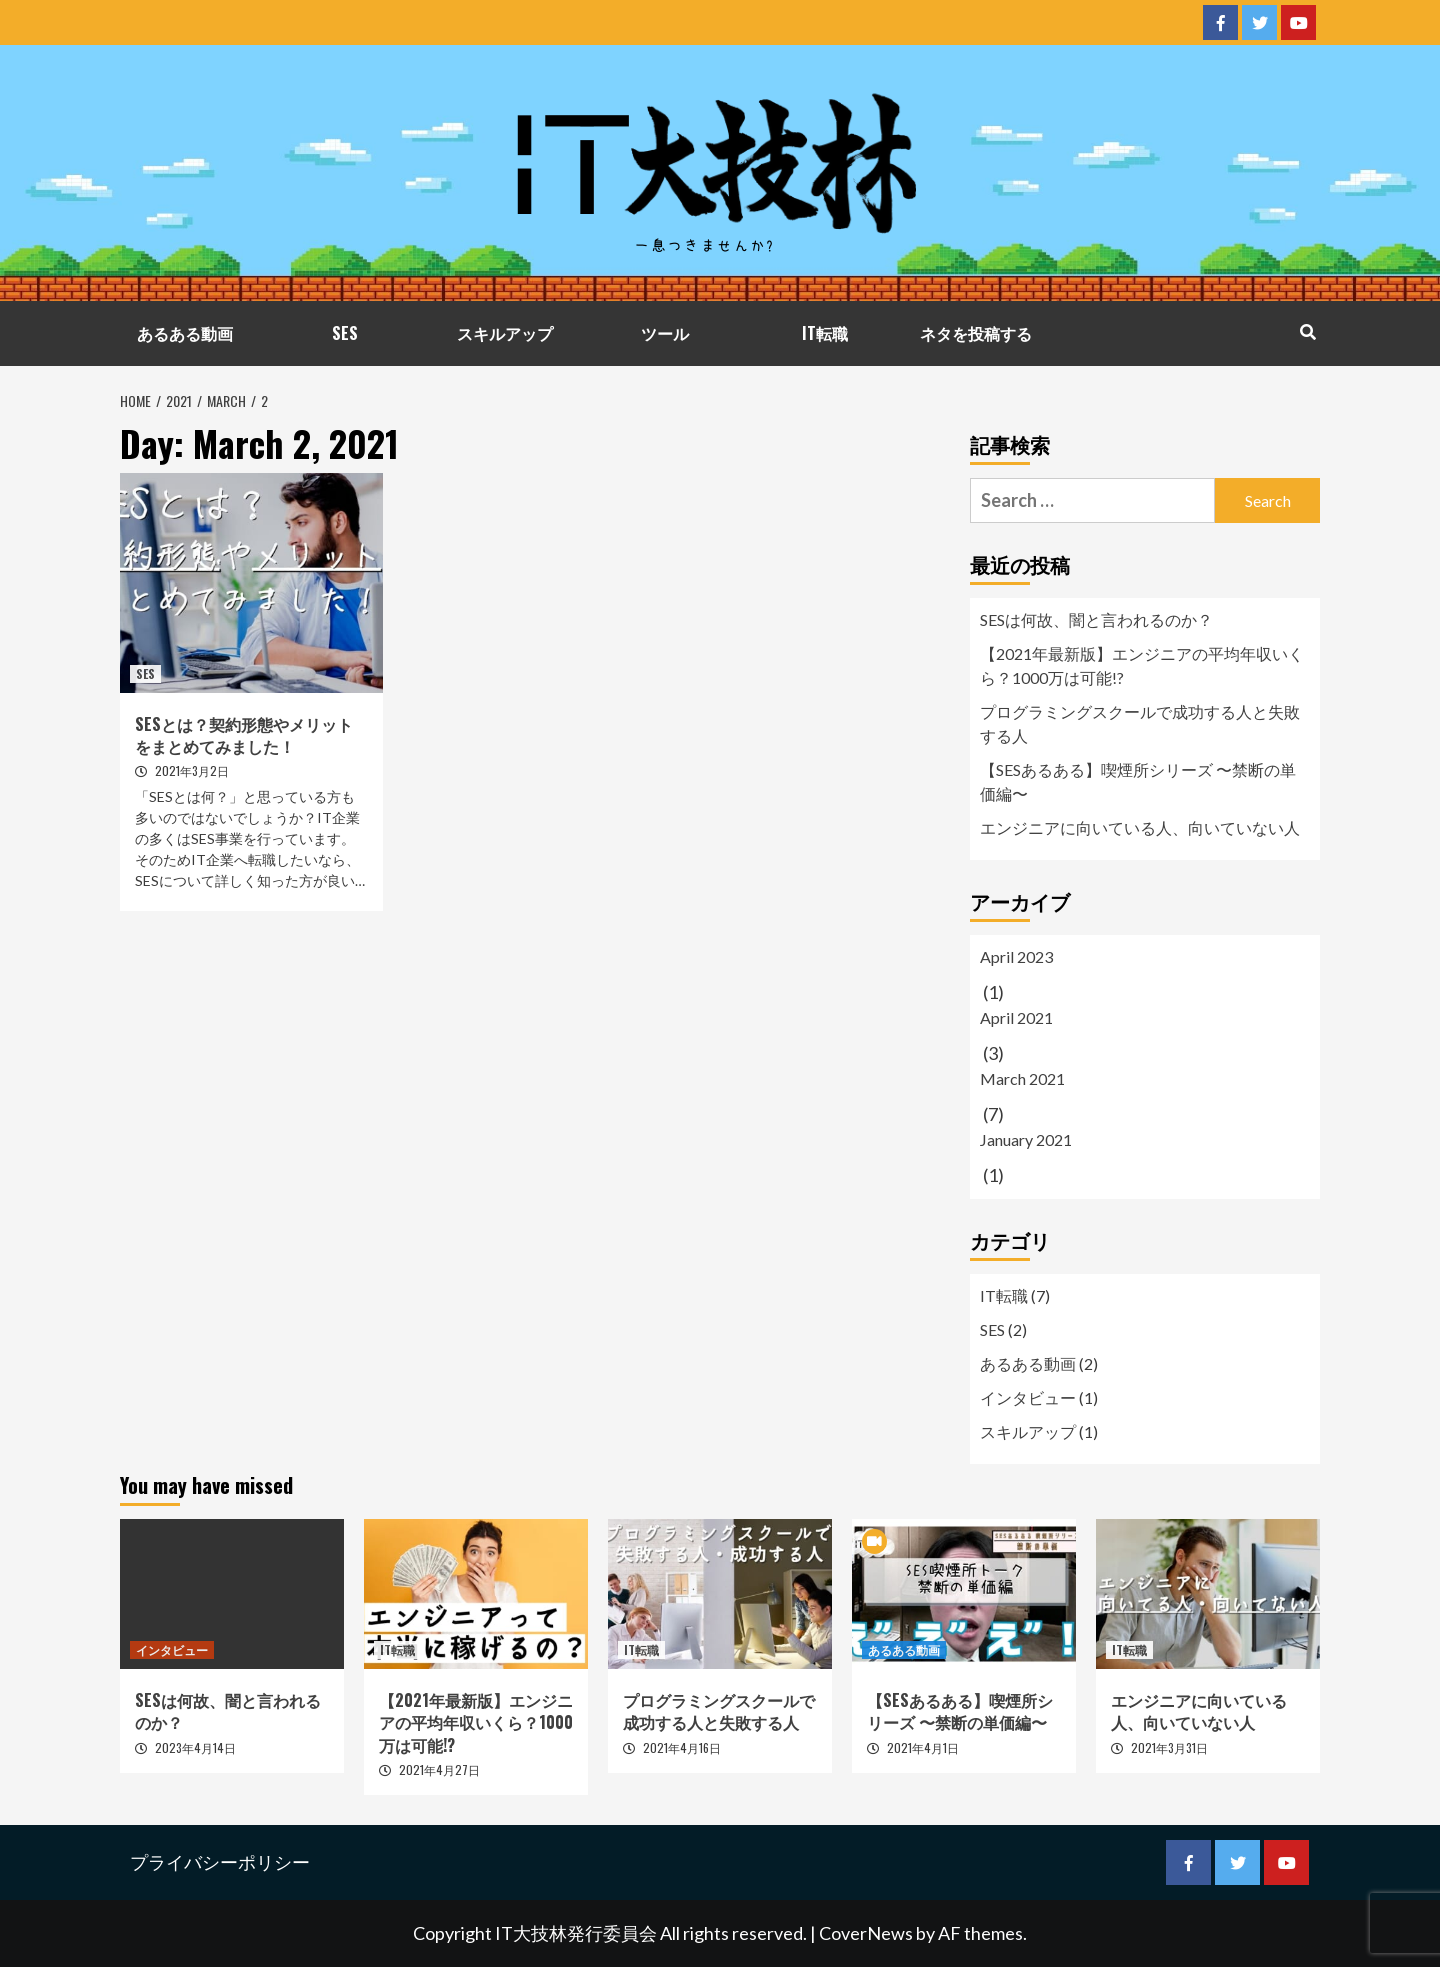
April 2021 (1016, 1017)
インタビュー (1028, 1397)
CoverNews (866, 1933)
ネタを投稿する (976, 333)
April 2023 (1016, 956)
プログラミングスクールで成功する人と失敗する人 (1140, 723)
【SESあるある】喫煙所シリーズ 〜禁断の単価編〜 (1138, 781)
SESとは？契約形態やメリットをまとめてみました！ (244, 735)
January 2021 (1026, 1139)
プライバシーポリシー (220, 1862)
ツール (665, 333)
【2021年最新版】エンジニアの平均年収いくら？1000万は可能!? (1142, 665)
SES (345, 333)
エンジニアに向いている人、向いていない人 (1140, 827)
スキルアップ (505, 333)
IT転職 (825, 333)
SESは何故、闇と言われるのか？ (1096, 619)
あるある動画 (185, 333)
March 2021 (1022, 1078)
